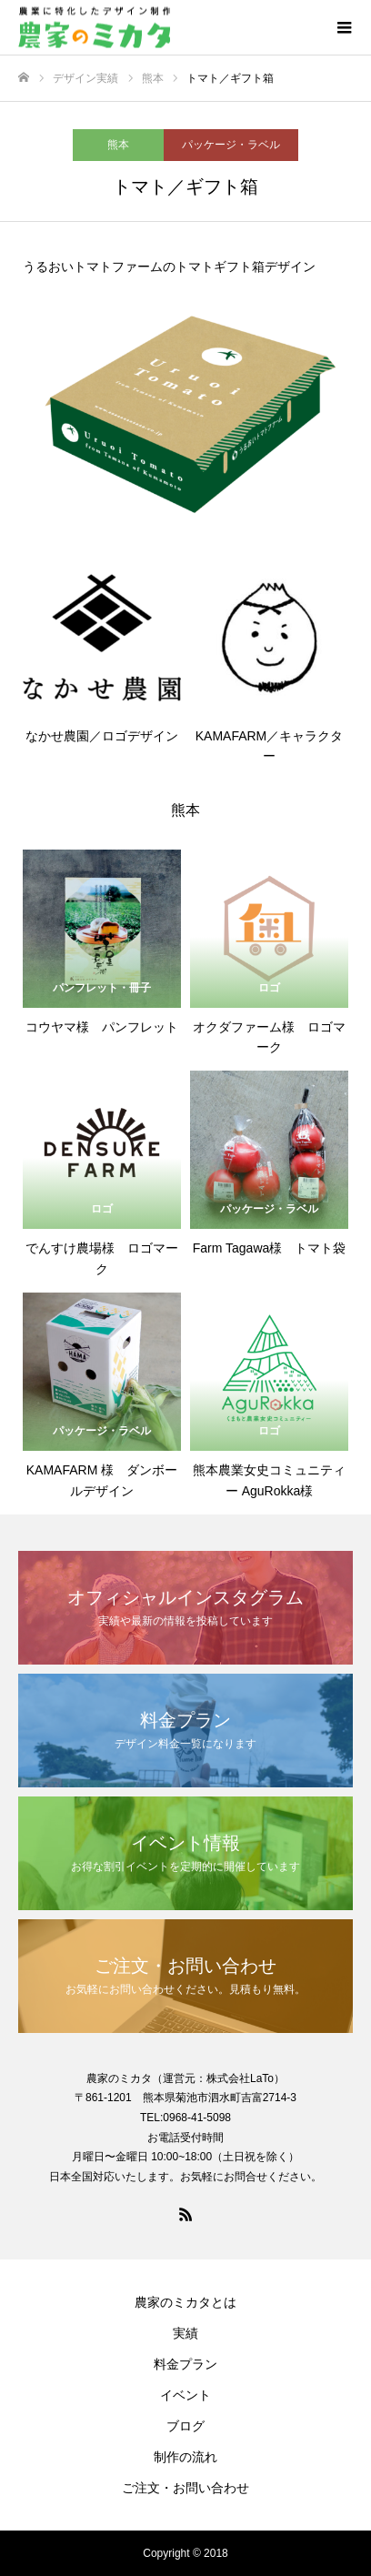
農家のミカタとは (185, 2302)
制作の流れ (185, 2457)
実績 (185, 2333)
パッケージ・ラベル (231, 144)
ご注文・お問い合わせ (185, 2487)
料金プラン (185, 2364)
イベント (185, 2395)
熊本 (118, 144)
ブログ (185, 2426)
